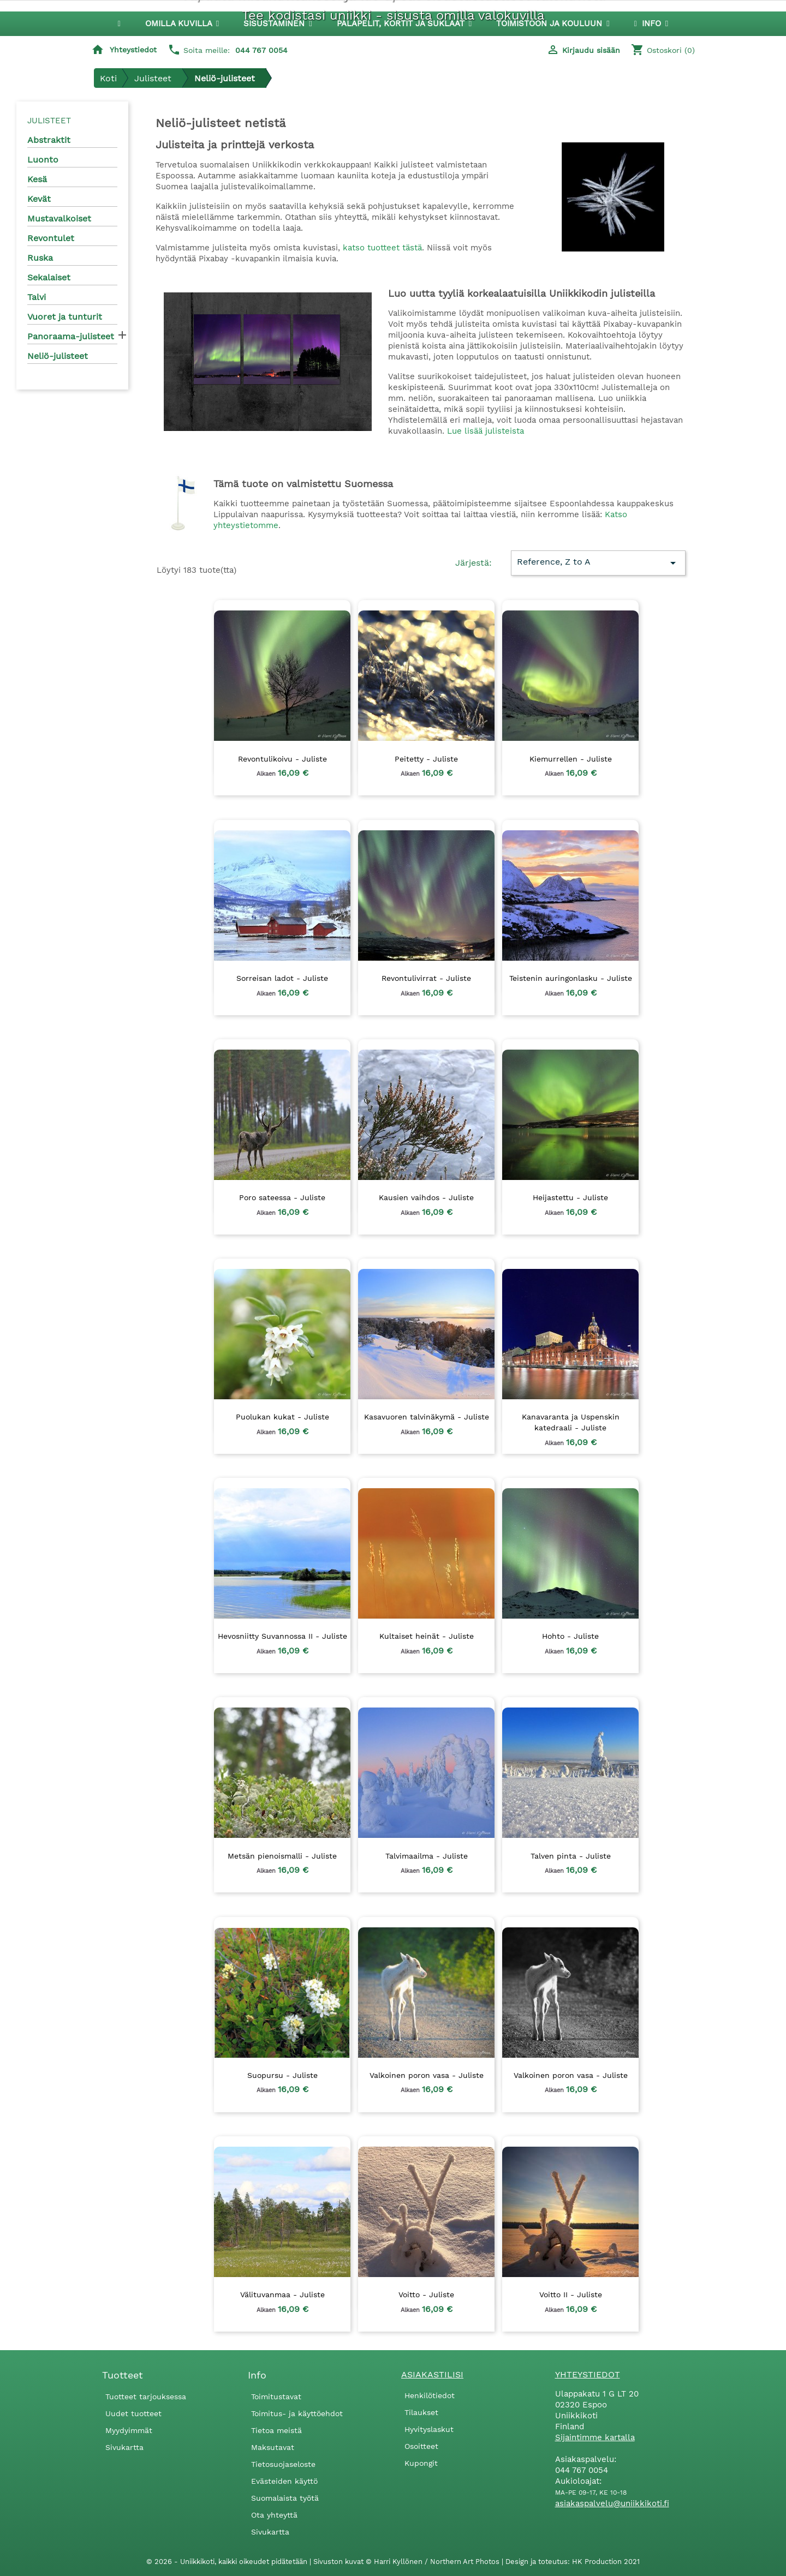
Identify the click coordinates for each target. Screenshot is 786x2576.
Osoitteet (421, 2446)
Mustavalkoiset (59, 218)
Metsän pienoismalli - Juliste (282, 1856)
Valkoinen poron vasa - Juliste (427, 2075)
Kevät (39, 199)
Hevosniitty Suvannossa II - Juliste (282, 1636)
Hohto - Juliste (570, 1636)
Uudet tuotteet (133, 2413)
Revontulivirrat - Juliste (426, 978)
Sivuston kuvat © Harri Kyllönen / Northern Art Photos (407, 2561)
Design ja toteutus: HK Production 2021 (572, 2561)
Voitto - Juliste (426, 2294)
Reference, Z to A (598, 563)
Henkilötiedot (429, 2395)
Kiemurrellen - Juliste (570, 758)
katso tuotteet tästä (382, 248)
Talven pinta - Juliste (571, 1856)
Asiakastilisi (432, 2374)
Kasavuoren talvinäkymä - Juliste (426, 1416)
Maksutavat (272, 2447)
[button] (278, 23)
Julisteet (49, 120)
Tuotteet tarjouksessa (145, 2396)
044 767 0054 (261, 50)
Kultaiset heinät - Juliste (426, 1636)
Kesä (37, 179)
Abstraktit (48, 140)
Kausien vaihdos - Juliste (426, 1197)
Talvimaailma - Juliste (426, 1856)
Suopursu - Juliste (282, 2075)
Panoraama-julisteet (70, 336)
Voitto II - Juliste (570, 2294)
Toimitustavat (276, 2396)
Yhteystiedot (133, 49)
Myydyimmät (128, 2430)
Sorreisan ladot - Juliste (282, 978)
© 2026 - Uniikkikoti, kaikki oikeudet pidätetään (227, 2561)
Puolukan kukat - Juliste (282, 1416)
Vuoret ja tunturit (64, 316)
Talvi (36, 297)
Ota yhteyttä (274, 2515)
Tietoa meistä (276, 2430)
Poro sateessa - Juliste (282, 1197)
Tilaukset (421, 2412)
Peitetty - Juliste (426, 758)
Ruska (40, 258)
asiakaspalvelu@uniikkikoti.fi (612, 2503)
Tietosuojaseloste (283, 2464)
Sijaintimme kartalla (595, 2437)
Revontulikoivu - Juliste (282, 758)
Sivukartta (124, 2447)
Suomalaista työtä (285, 2498)
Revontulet (50, 238)
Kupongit (421, 2463)
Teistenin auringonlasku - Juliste (570, 978)
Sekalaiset (48, 277)
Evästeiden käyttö (284, 2481)
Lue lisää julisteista (485, 431)
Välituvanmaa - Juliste (282, 2294)
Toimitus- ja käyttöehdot (297, 2413)
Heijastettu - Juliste (570, 1197)
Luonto (42, 159)
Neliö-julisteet (57, 356)
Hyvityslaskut (429, 2429)
